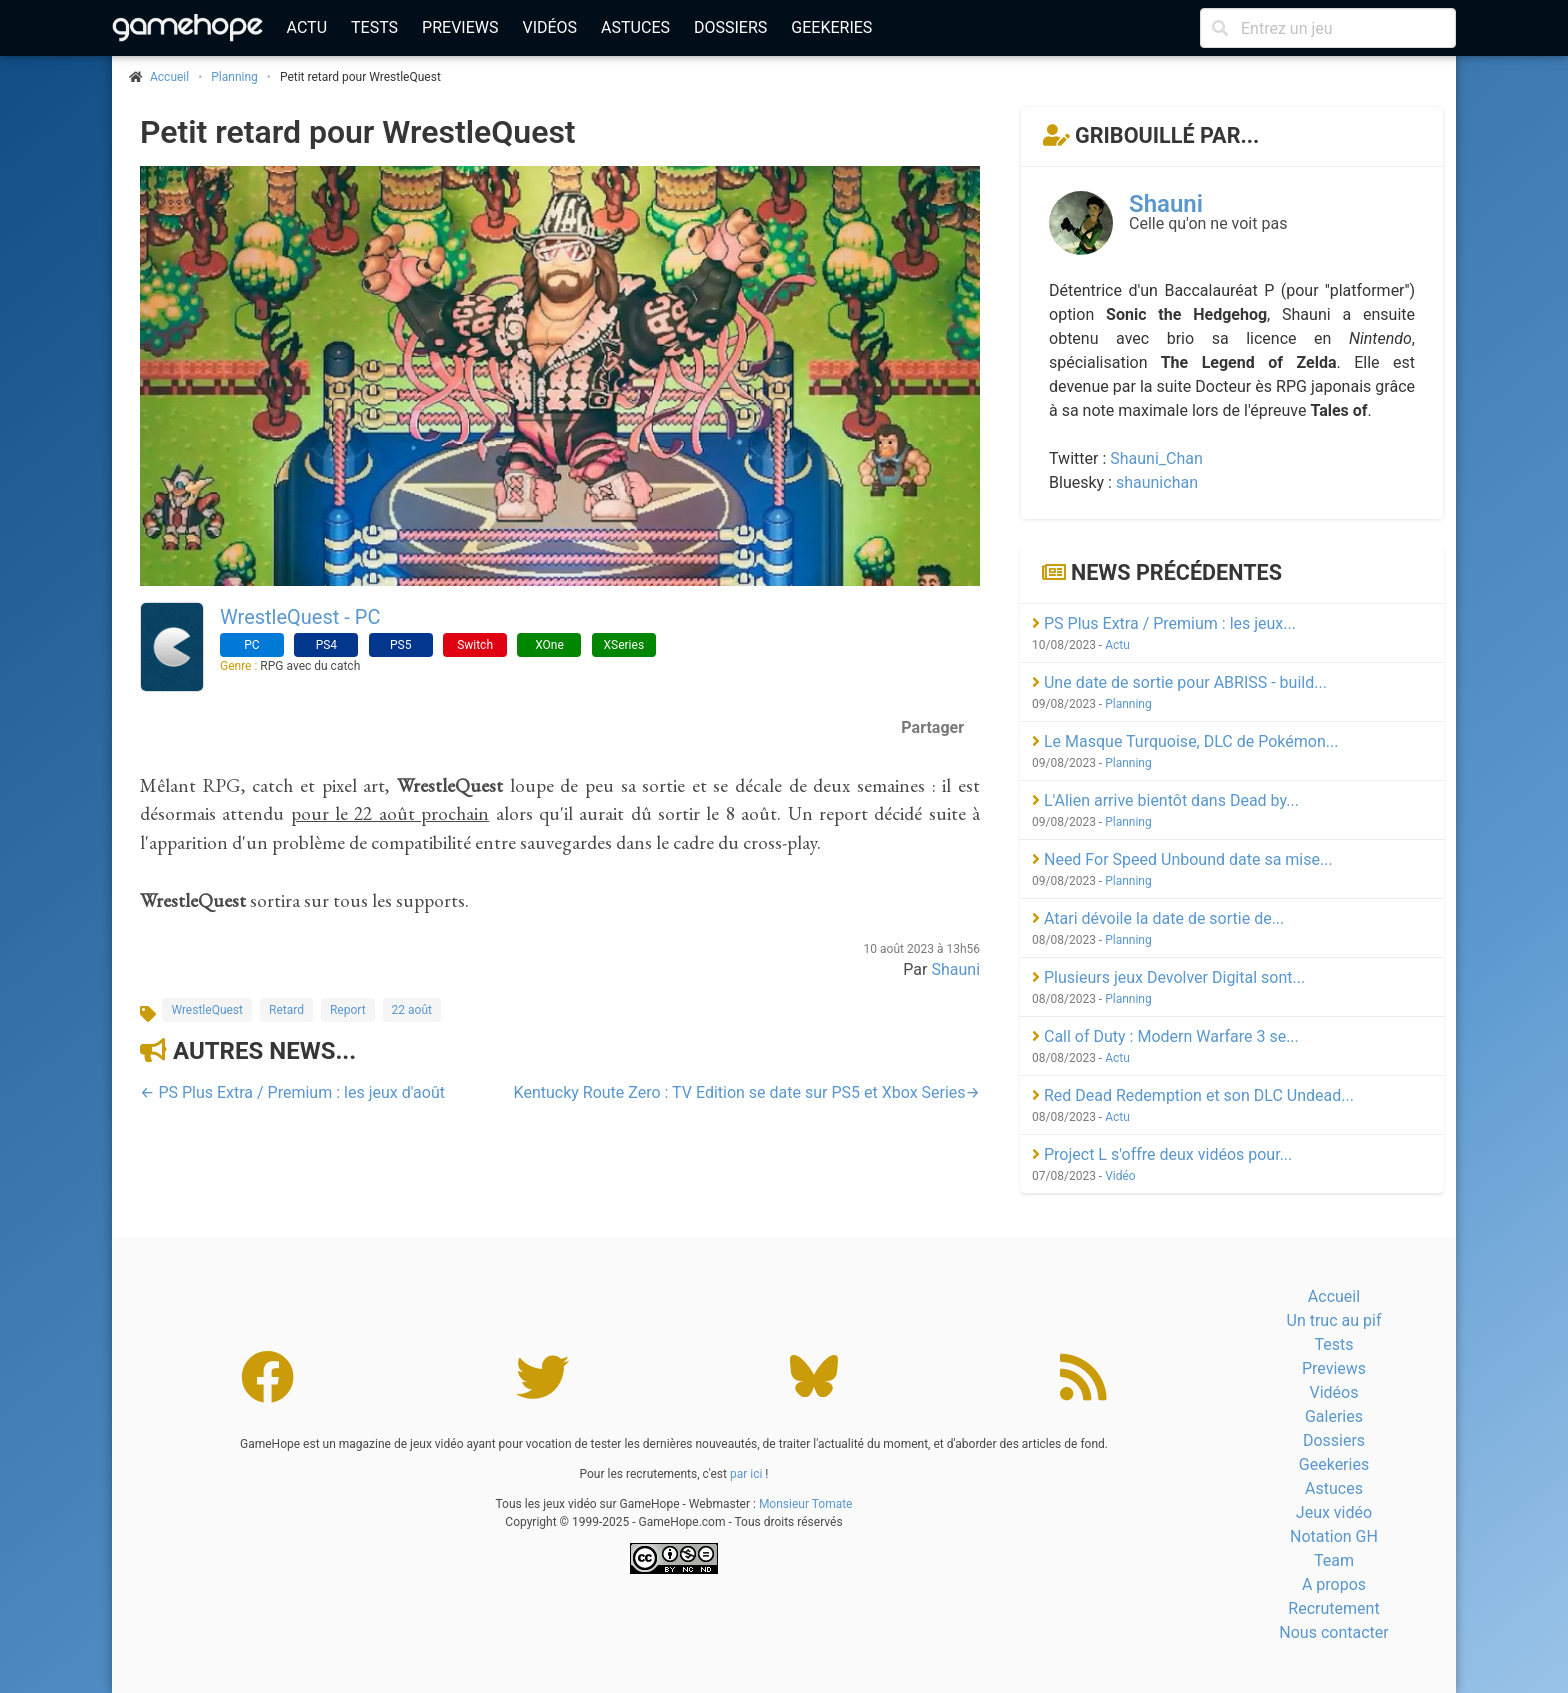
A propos (1334, 1584)
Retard (286, 1010)
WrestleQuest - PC (300, 617)
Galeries (1334, 1416)
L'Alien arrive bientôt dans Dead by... (1165, 800)
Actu (307, 27)
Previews (460, 27)
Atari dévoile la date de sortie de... (1158, 918)
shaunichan (1157, 482)
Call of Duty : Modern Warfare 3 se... (1165, 1036)
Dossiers (730, 27)
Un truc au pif (1334, 1320)
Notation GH (1334, 1536)
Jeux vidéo (1334, 1512)
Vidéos (549, 27)
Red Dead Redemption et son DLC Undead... (1193, 1095)
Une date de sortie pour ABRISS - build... (1179, 682)
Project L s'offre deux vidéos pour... (1162, 1154)
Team (1334, 1560)
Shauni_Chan (1156, 458)
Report (348, 1010)
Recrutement (1333, 1608)
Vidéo (1120, 1176)
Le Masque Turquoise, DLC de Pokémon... (1185, 741)
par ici (746, 1474)
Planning (234, 77)
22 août (412, 1010)
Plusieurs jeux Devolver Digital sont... (1168, 977)
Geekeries (831, 27)
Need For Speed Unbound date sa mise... (1182, 859)
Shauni (955, 969)
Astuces (635, 27)
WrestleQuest (207, 1010)
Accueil (1334, 1296)
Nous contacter (1333, 1632)
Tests (374, 27)
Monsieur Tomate (806, 1504)
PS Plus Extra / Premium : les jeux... (1164, 623)
